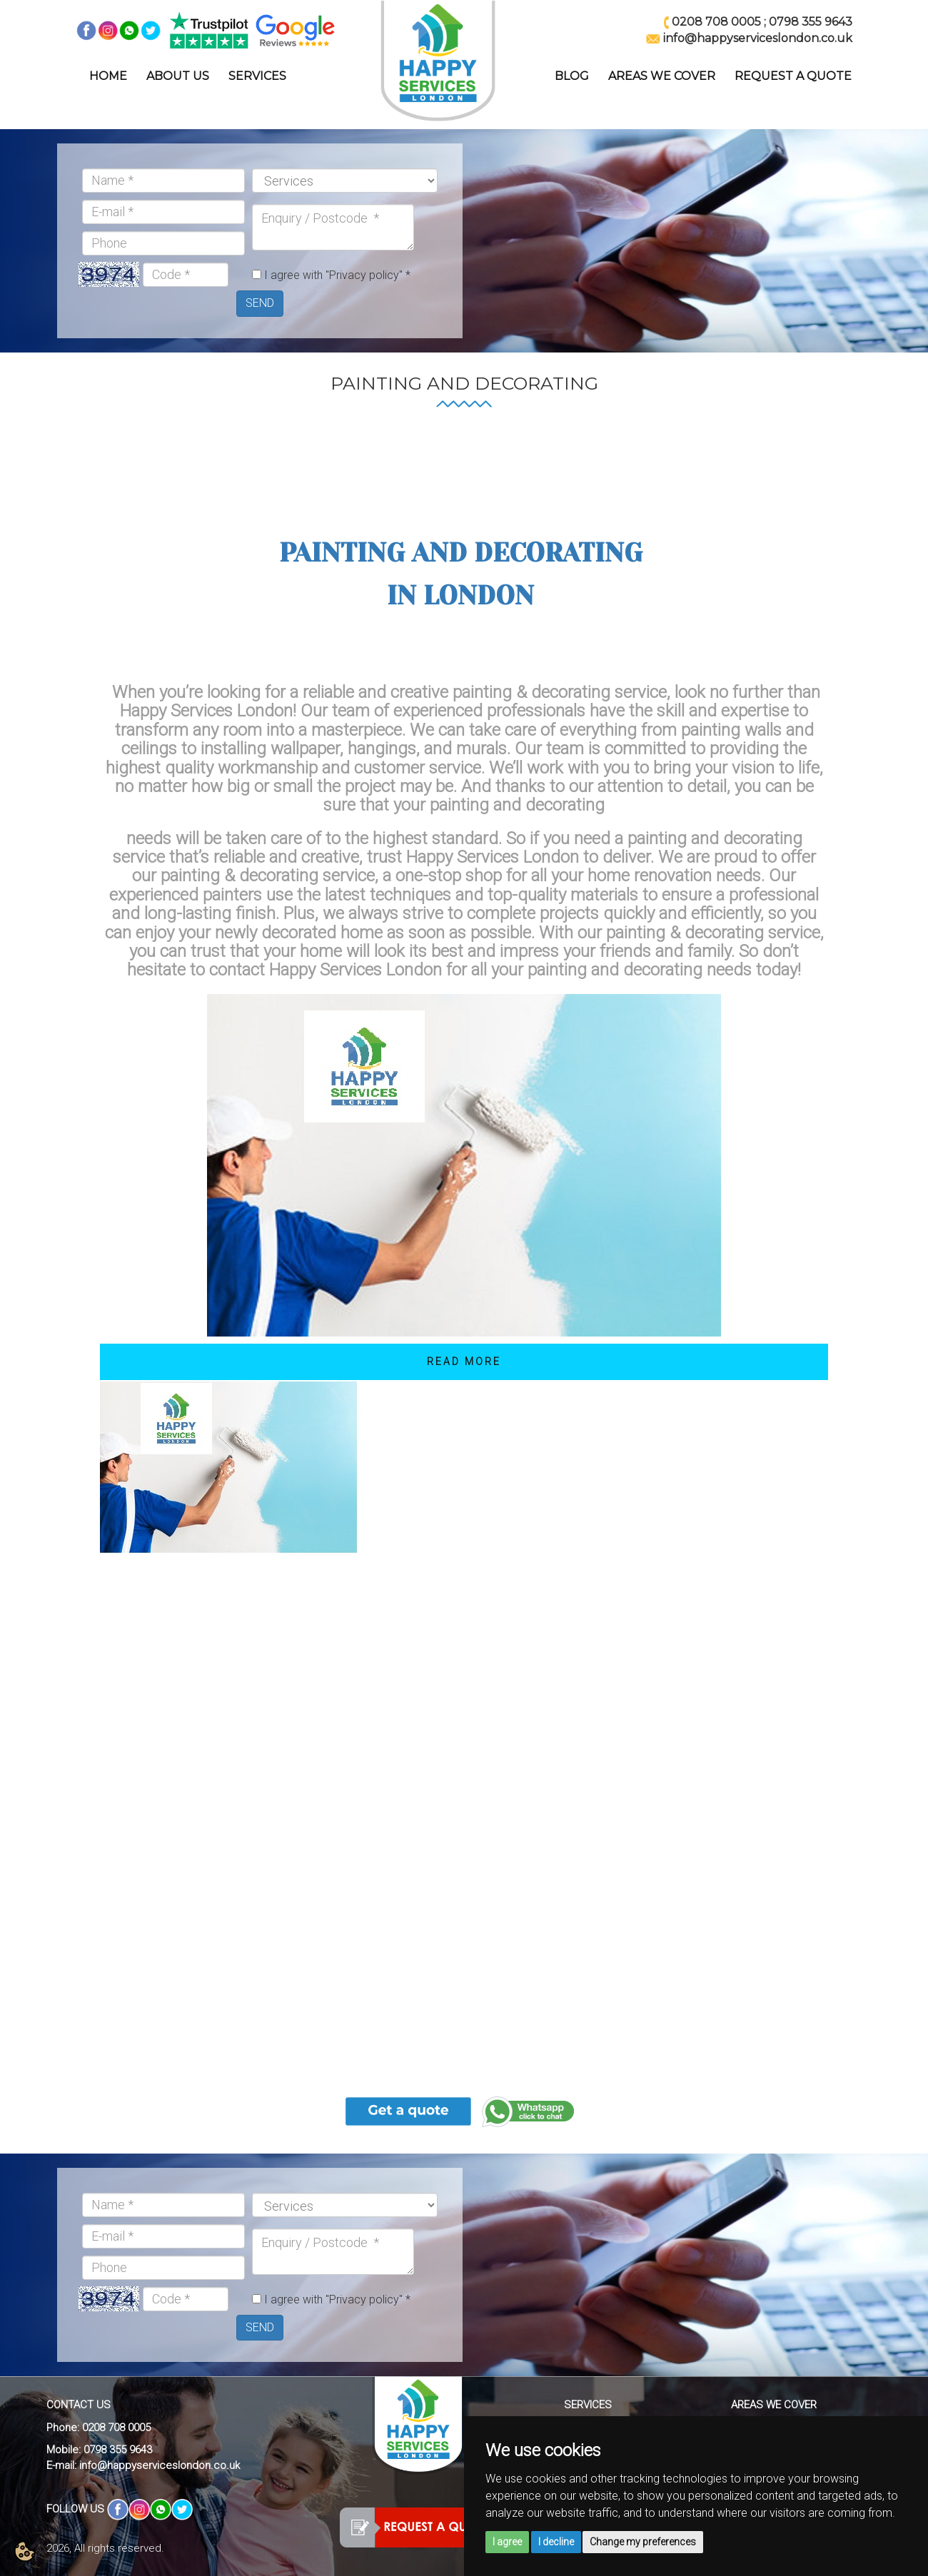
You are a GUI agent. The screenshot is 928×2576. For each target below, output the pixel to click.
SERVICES (257, 76)
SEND (260, 303)
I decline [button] (556, 2541)
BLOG (572, 76)
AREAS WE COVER (661, 76)
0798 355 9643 (810, 22)
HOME (108, 76)
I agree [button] (507, 2541)
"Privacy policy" (364, 275)
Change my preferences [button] (643, 2541)
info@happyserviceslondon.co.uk (159, 2465)
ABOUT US (177, 76)
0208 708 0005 (716, 22)
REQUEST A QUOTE (793, 76)
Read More (464, 1361)
